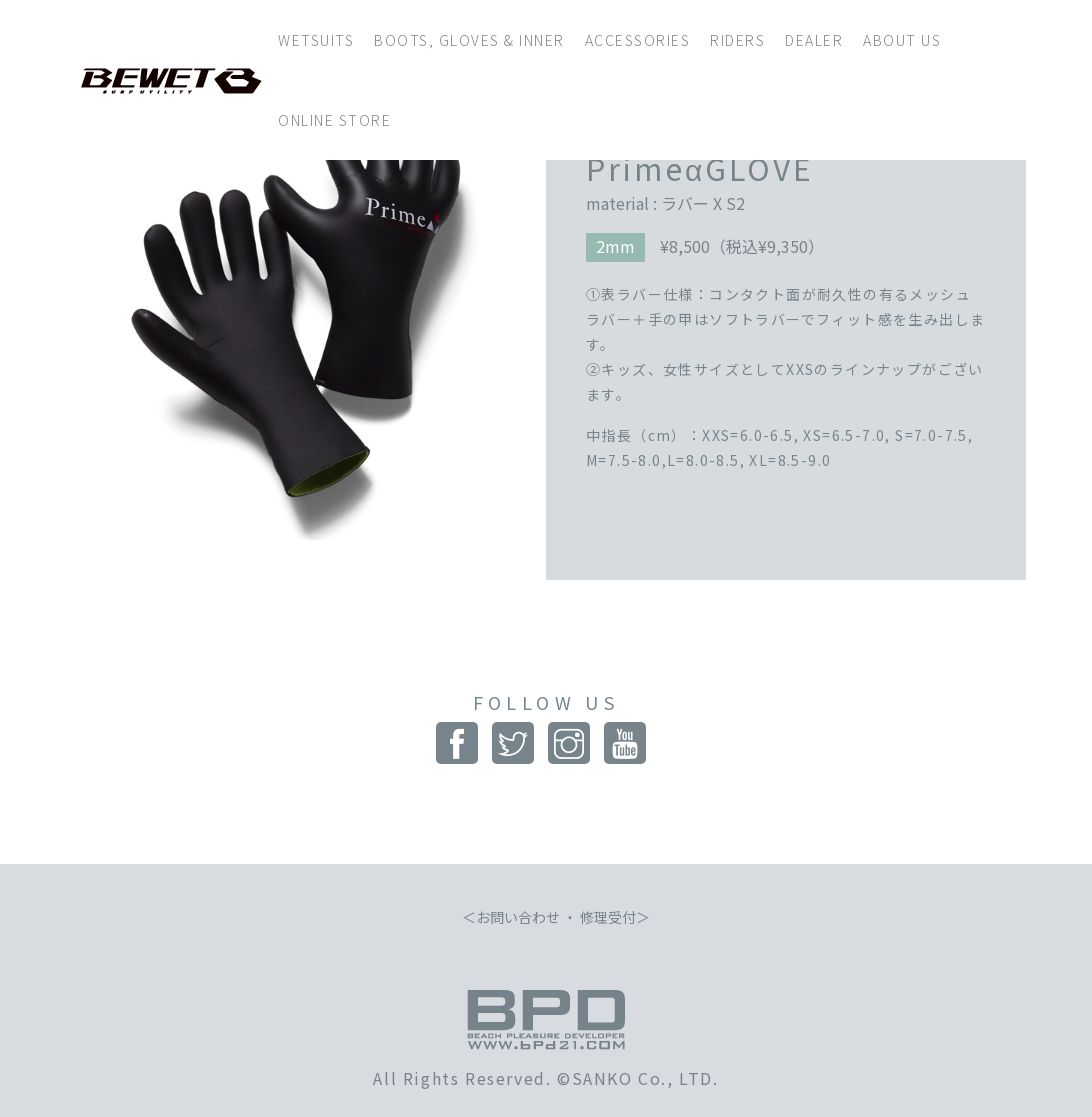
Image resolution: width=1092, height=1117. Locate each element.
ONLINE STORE (334, 120)
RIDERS (737, 40)
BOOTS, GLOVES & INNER (469, 40)
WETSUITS (316, 40)
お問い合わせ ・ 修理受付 (556, 917)
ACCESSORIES (638, 40)
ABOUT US (902, 40)
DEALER (814, 40)
